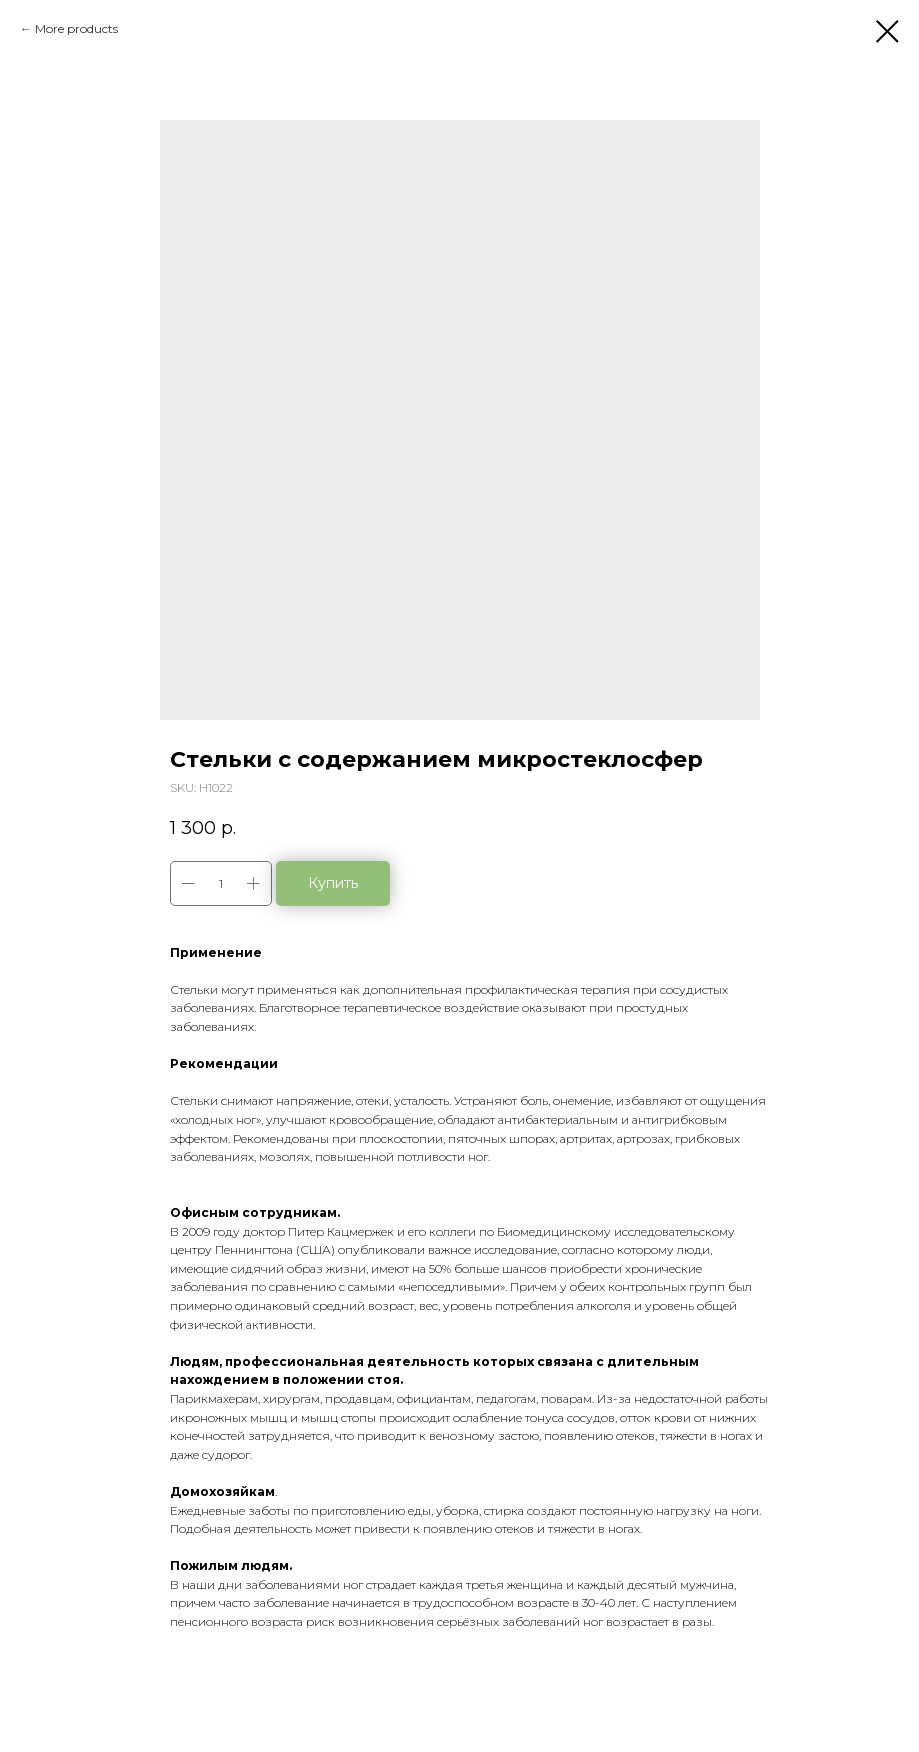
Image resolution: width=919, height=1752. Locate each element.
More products (76, 28)
